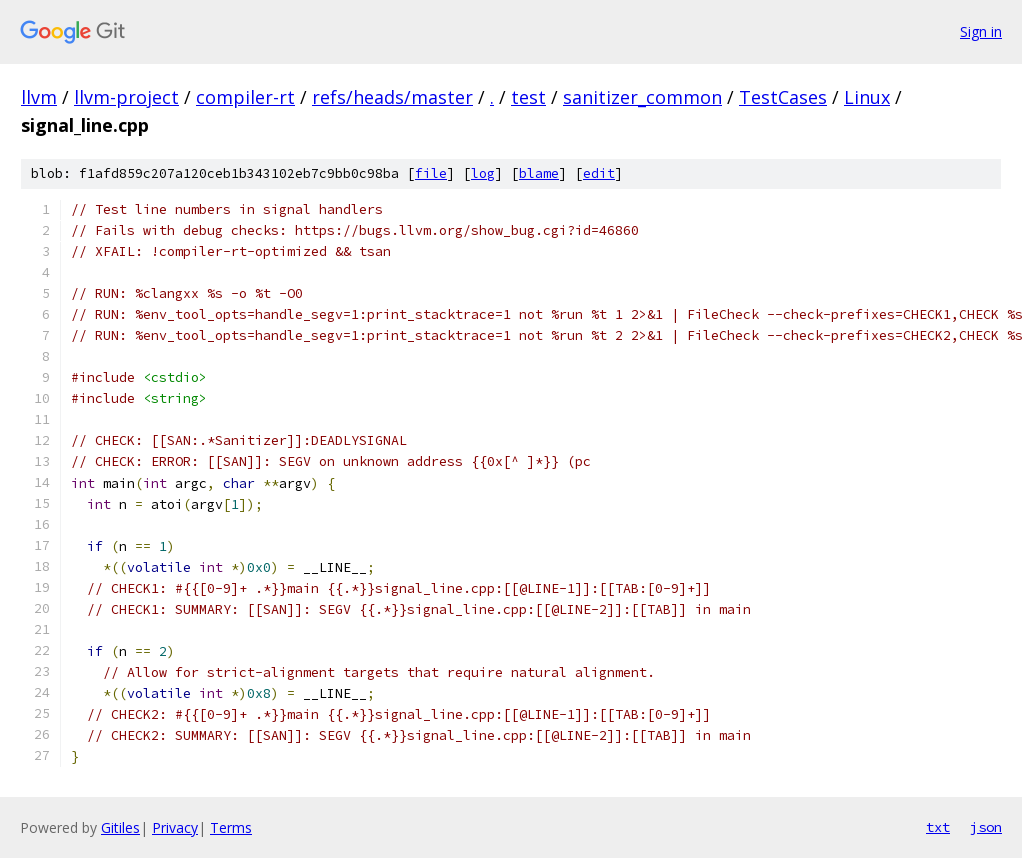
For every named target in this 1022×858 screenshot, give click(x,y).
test (528, 97)
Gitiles (120, 827)
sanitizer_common (642, 97)
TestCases (783, 97)
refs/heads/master (392, 97)
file (431, 173)
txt (938, 827)
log (483, 173)
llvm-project (126, 97)
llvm (39, 97)
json (986, 827)
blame (539, 173)
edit (599, 173)
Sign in (981, 31)
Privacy (175, 827)
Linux (867, 97)
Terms (231, 827)
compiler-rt (245, 97)
